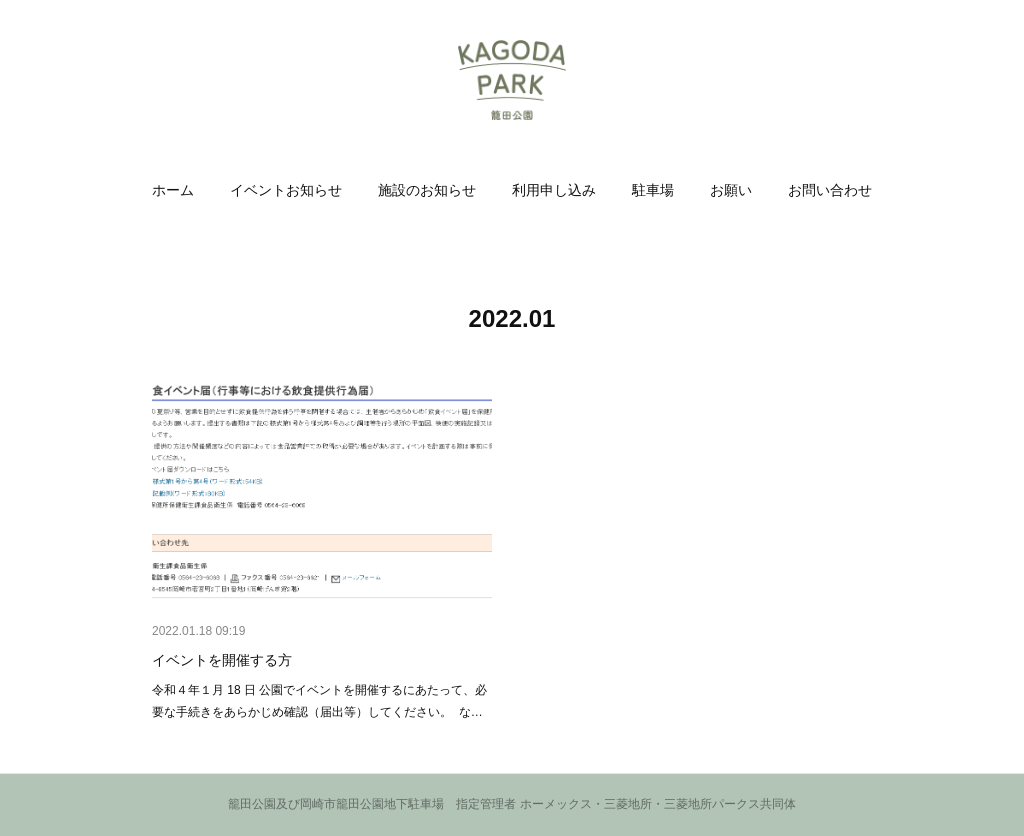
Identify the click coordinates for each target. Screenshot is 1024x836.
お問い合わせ (830, 190)
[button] (173, 190)
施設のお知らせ (427, 190)
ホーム (173, 190)
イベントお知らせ (286, 190)
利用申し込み (554, 190)
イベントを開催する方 (222, 660)
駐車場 (653, 190)
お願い (731, 190)
